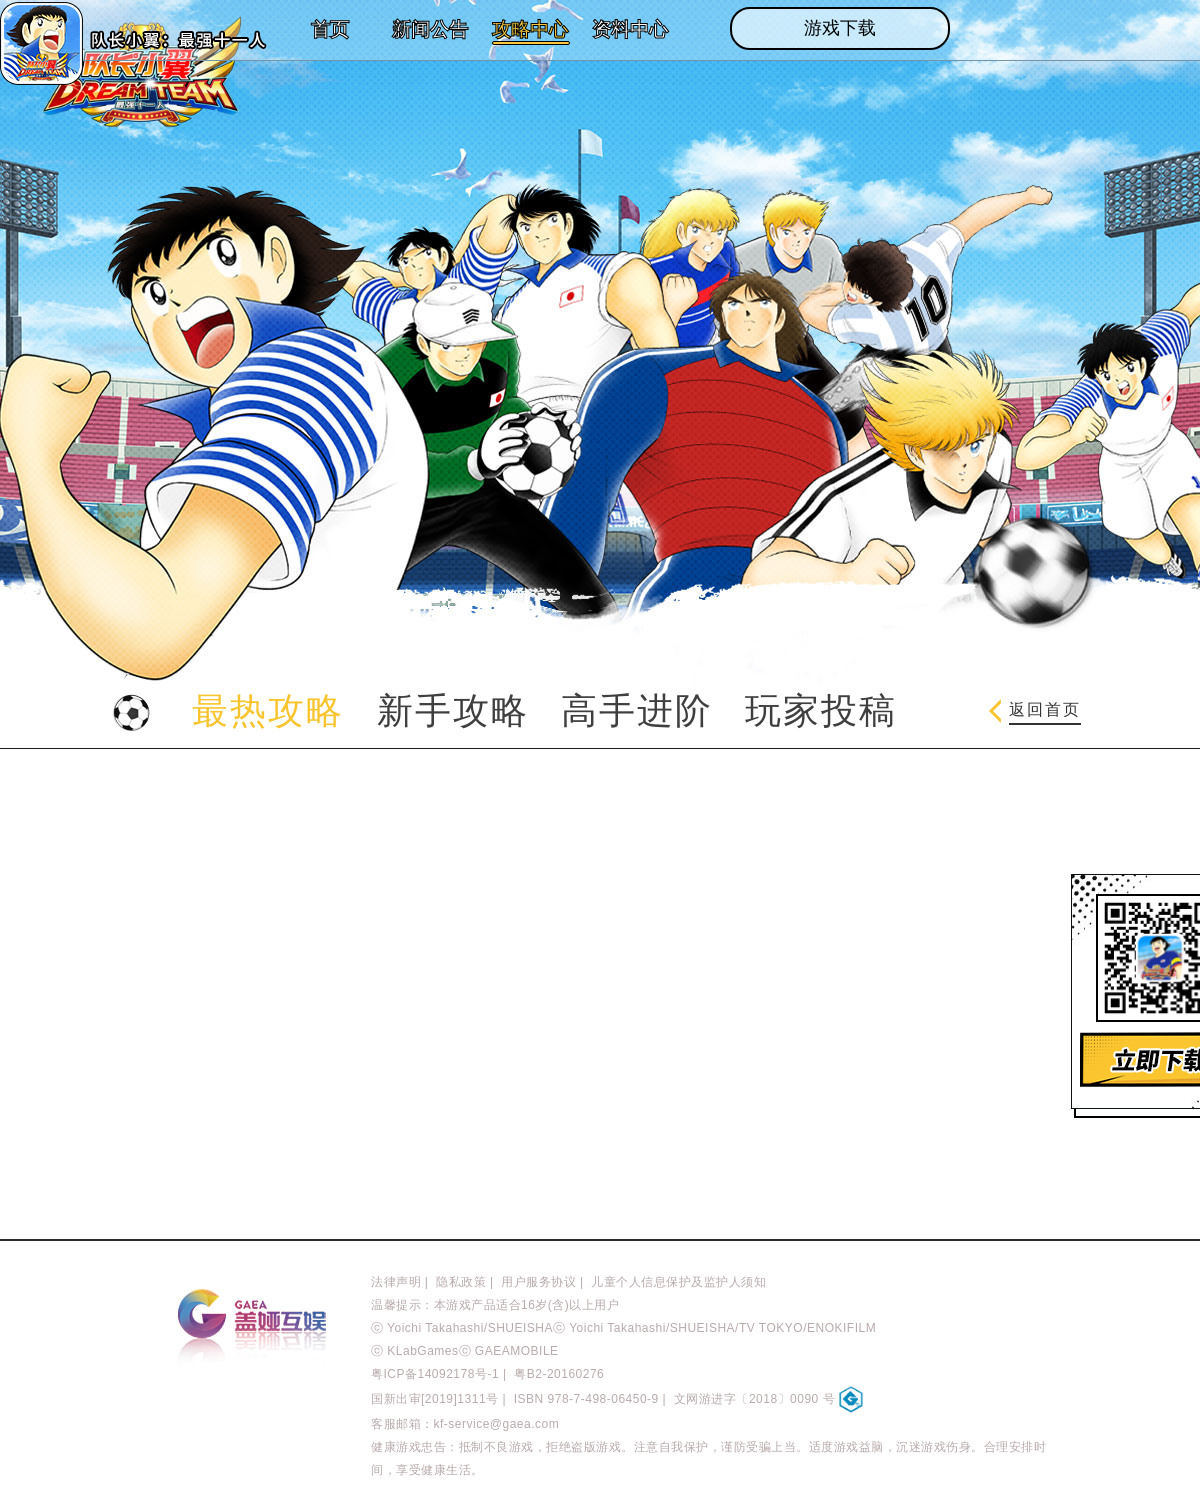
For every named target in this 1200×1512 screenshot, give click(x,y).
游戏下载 (840, 28)
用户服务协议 (538, 1282)
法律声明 (396, 1282)
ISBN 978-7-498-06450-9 (586, 1399)
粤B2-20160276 (559, 1374)
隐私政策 (461, 1282)
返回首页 (1035, 711)
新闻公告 (430, 29)
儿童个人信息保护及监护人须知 (678, 1282)
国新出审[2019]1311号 (435, 1399)
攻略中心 (530, 29)
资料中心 (630, 29)
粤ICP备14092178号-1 (435, 1374)
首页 (330, 29)
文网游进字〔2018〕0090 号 (768, 1399)
